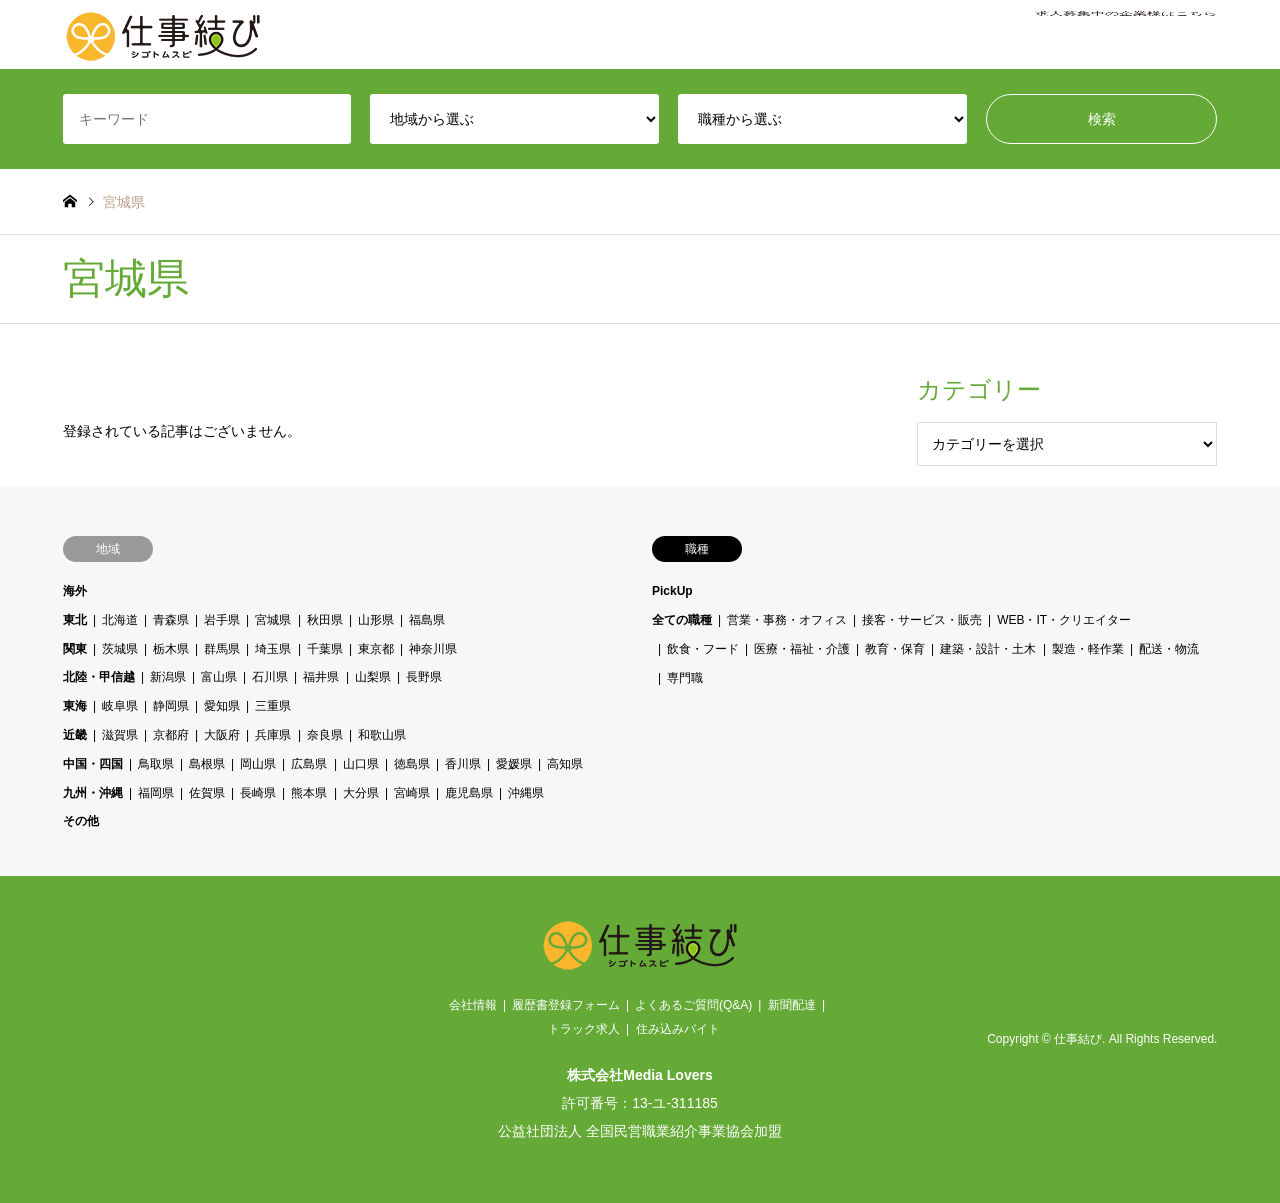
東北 (75, 620)
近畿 (75, 735)
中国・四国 (93, 764)
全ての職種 (682, 620)
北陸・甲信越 (99, 677)
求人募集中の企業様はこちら (1126, 35)
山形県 (375, 620)
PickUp (672, 591)
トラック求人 (584, 1029)
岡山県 (258, 764)
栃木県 (171, 649)
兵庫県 (273, 735)
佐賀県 (207, 793)
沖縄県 (526, 793)
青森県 (171, 620)
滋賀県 (120, 735)
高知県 (565, 764)
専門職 (685, 677)
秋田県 (324, 620)
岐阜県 (120, 706)
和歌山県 (381, 735)
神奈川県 (432, 649)
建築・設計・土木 (988, 649)
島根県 (207, 764)
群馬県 (222, 649)
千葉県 (324, 649)
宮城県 (273, 620)
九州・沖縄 (93, 793)
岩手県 (222, 620)
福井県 (321, 677)
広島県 (309, 764)
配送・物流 (1168, 649)
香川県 (462, 764)
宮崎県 (411, 793)
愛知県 (222, 706)
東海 (75, 706)
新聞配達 (792, 1005)
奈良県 (324, 735)
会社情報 (473, 1005)
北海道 (120, 620)
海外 (75, 591)
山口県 (360, 764)
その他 (81, 821)
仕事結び (1078, 1039)
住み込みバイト (678, 1029)
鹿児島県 (468, 793)
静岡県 (171, 706)
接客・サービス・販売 (922, 620)
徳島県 (411, 764)
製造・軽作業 (1087, 649)
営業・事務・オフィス (787, 620)
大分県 (360, 793)
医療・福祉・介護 (802, 649)
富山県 (219, 677)
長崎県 (258, 793)
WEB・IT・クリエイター (1064, 620)
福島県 (426, 620)
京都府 (171, 735)
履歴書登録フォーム (566, 1005)
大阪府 (222, 735)
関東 (75, 649)
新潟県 (168, 677)
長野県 (423, 677)
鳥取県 (156, 764)
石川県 (270, 677)
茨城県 (120, 649)
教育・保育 (895, 649)
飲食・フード (703, 649)
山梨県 (372, 677)
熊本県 (309, 793)
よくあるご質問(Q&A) (693, 1005)
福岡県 (156, 793)
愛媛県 (514, 764)
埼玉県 (273, 649)
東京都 (375, 649)
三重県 (273, 706)
